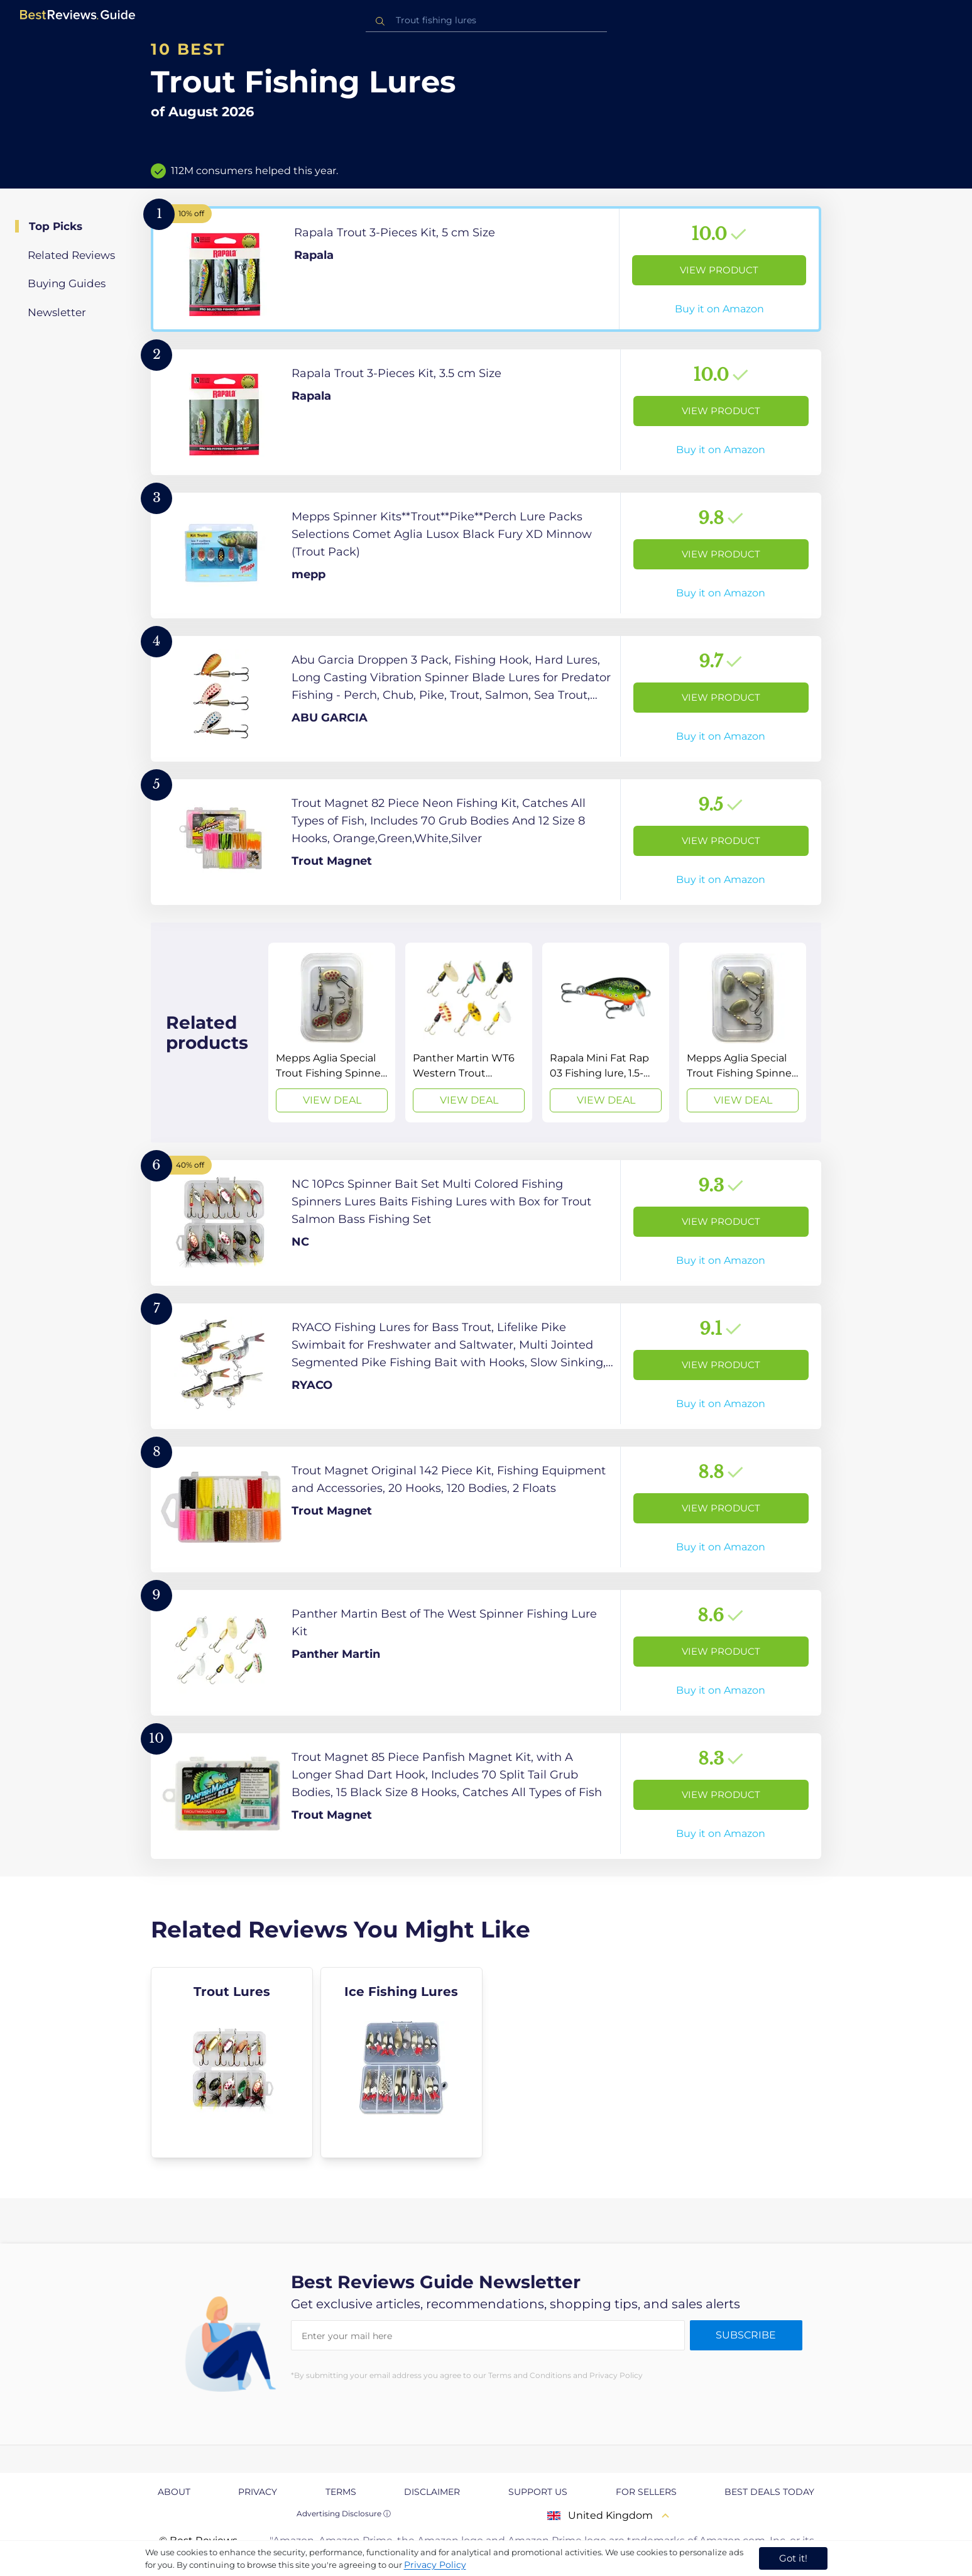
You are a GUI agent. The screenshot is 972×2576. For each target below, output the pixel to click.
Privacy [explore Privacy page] (257, 2491)
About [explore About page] (174, 2491)
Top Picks (55, 226)
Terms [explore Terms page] (340, 2491)
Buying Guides (67, 283)
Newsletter (57, 312)
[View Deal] (331, 1032)
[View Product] (486, 269)
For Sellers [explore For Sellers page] (646, 2491)
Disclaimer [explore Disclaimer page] (432, 2491)
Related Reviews (71, 255)
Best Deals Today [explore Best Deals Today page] (769, 2491)
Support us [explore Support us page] (537, 2491)
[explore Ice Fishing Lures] (401, 2062)
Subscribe (746, 2335)
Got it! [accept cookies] (793, 2558)
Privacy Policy (435, 2564)
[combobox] (486, 20)
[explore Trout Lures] (232, 2062)
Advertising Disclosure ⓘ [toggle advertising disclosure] (344, 2513)
